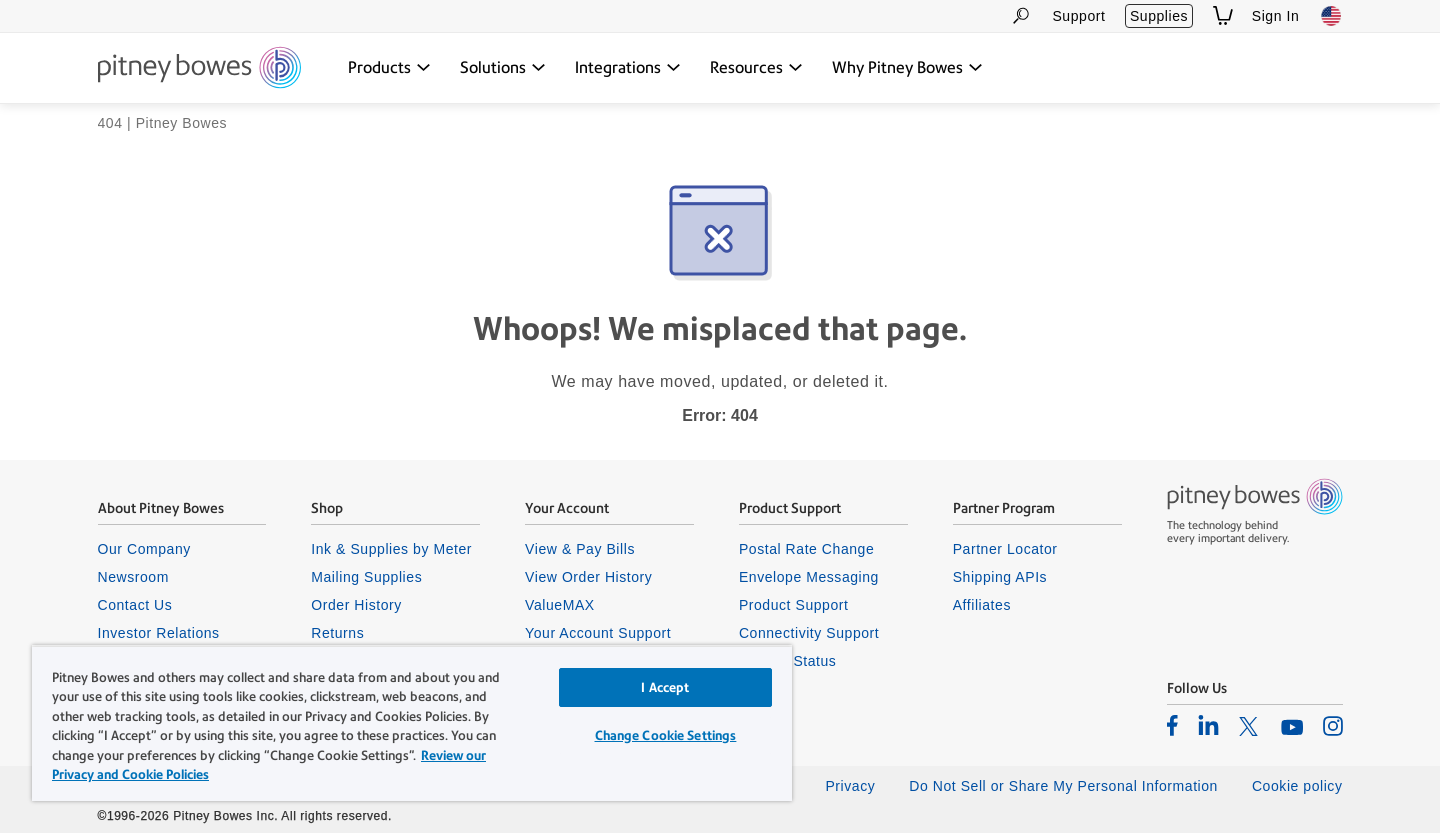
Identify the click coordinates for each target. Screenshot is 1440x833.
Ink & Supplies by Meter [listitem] (391, 549)
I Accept (665, 687)
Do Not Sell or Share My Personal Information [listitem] (1063, 786)
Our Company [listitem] (144, 549)
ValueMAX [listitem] (560, 605)
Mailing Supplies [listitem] (366, 577)
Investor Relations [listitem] (159, 633)
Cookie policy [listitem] (1297, 786)
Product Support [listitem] (794, 605)
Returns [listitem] (337, 633)
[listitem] (1172, 725)
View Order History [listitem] (588, 577)
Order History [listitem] (356, 605)
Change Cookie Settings (666, 735)
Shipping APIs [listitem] (1000, 577)
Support (1078, 16)
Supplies (1159, 16)
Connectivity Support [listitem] (809, 633)
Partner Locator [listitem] (1005, 549)
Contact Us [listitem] (135, 605)
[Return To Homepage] (199, 69)
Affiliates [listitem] (982, 605)
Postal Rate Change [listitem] (806, 549)
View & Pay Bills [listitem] (580, 549)
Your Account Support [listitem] (598, 633)
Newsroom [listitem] (133, 577)
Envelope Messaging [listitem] (809, 577)
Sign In (1276, 16)
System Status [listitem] (788, 661)
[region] (412, 723)
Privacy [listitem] (850, 786)
